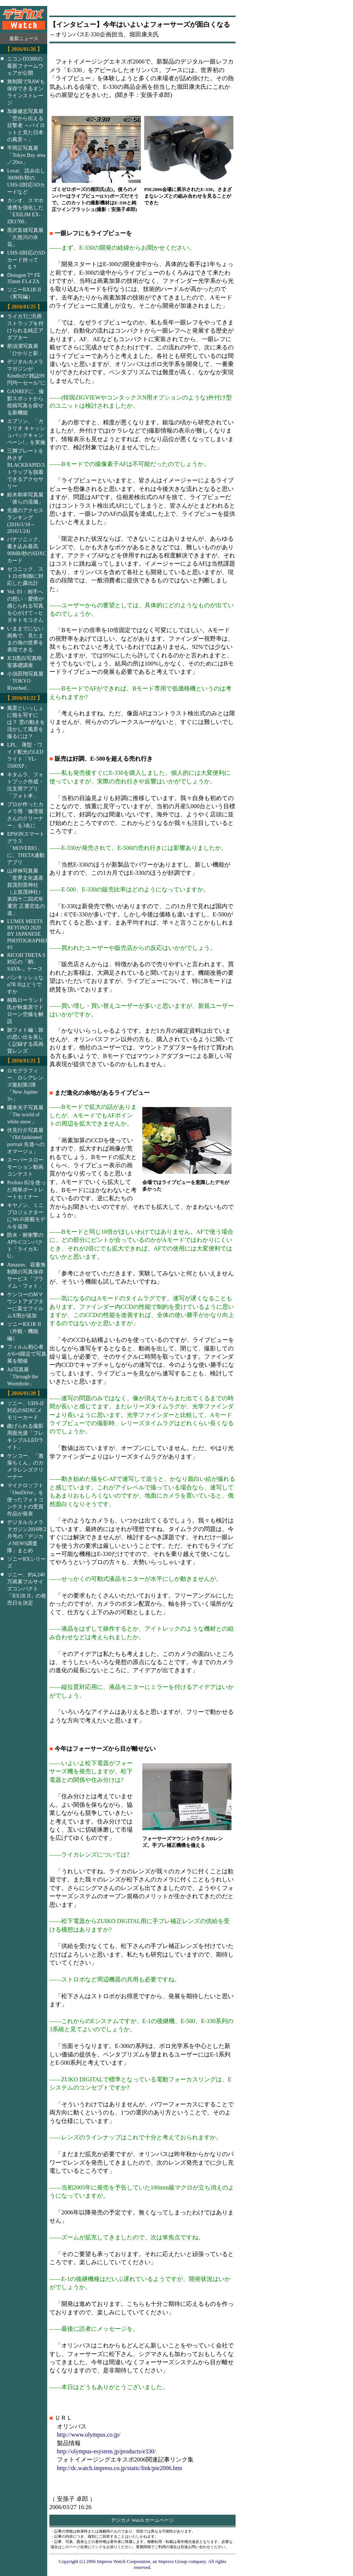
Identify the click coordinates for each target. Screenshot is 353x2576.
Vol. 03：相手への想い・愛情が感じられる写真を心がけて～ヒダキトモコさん (25, 606)
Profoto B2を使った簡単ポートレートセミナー (26, 1189)
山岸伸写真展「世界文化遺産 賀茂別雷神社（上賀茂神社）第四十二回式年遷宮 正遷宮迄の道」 (26, 892)
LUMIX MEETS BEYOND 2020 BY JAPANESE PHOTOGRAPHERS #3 (32, 934)
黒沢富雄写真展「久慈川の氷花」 (25, 237)
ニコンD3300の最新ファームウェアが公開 (25, 66)
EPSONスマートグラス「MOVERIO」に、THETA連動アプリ (26, 848)
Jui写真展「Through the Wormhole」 (22, 1376)
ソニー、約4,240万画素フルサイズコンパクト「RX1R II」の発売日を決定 (26, 1589)
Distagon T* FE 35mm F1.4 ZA (24, 278)
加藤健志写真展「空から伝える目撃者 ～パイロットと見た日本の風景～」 (26, 125)
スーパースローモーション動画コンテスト (25, 1167)
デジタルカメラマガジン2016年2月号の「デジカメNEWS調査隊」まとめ (26, 1536)
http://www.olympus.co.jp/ (88, 2434)
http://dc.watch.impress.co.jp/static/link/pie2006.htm (119, 2468)
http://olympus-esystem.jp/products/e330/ (106, 2451)
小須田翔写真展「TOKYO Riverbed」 (25, 681)
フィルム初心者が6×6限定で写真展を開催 (26, 1354)
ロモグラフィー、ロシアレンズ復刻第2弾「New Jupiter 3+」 (25, 1085)
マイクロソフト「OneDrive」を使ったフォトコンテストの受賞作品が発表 (25, 1499)
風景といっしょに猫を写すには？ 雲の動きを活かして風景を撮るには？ (26, 722)
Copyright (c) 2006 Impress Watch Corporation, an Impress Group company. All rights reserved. (142, 2564)
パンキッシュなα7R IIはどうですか (25, 984)
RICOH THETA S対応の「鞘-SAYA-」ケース (26, 962)
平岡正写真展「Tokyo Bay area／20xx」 (26, 155)
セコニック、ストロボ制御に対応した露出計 (25, 576)
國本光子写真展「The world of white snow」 (25, 1114)
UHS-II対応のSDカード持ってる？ (26, 260)
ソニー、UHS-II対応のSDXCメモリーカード (25, 1410)
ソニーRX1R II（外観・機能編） (24, 1331)
